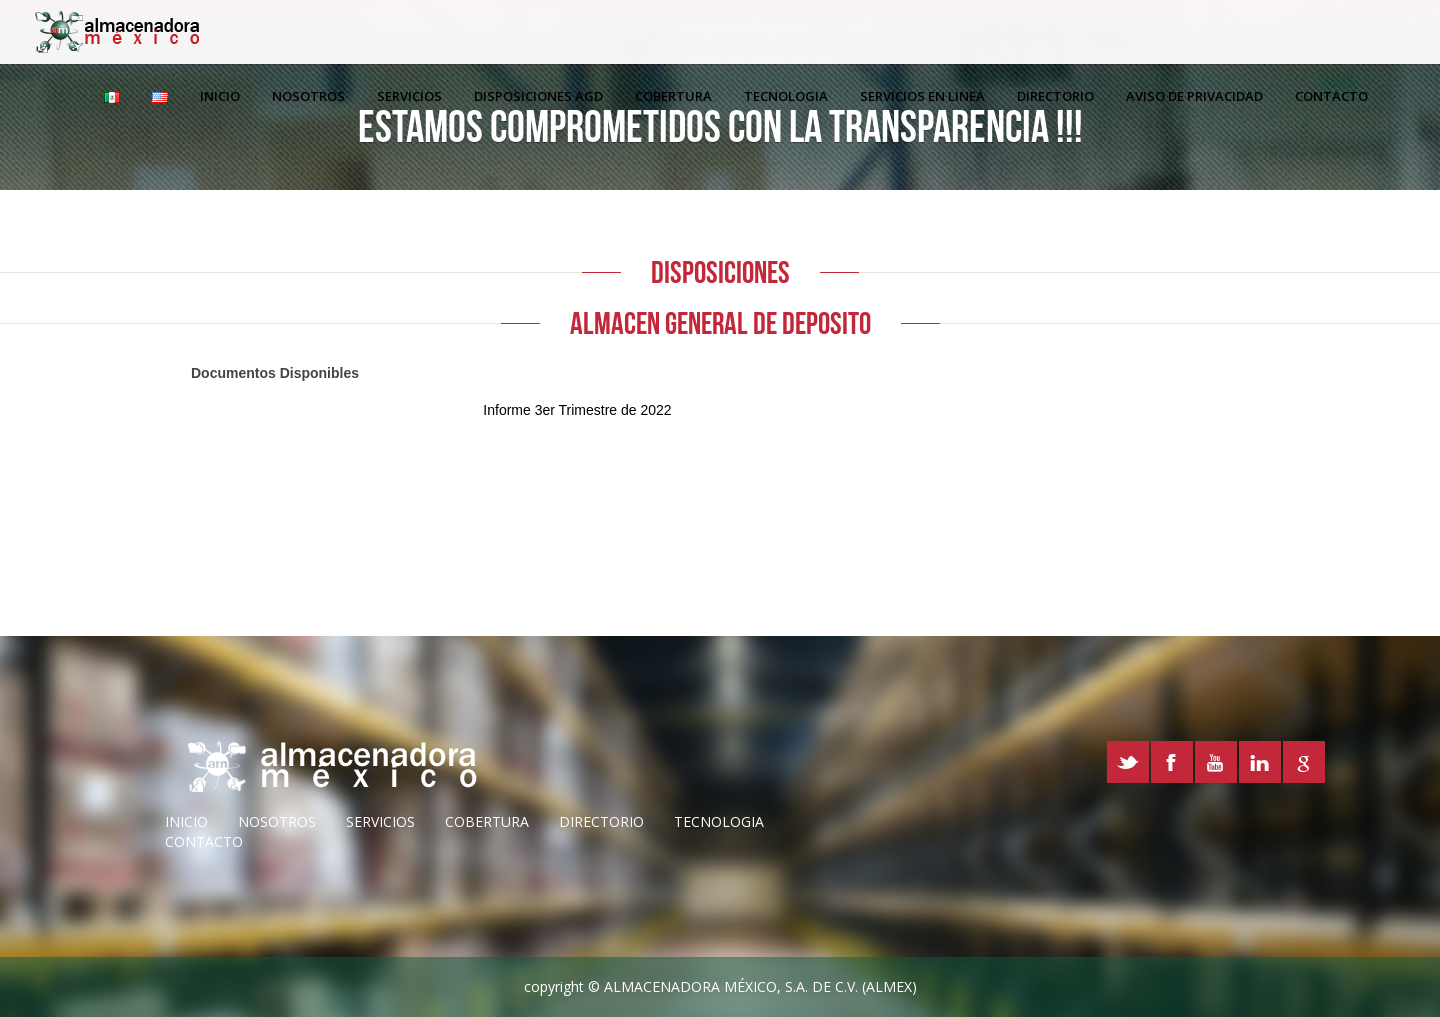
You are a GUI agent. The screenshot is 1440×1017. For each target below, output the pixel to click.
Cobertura (673, 96)
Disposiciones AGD (538, 96)
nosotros (277, 821)
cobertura (487, 821)
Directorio (1055, 96)
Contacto (1331, 96)
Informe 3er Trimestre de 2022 (577, 410)
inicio (186, 821)
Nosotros (308, 96)
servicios (380, 821)
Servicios (409, 96)
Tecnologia (786, 96)
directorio (601, 821)
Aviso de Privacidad (1194, 96)
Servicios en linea (922, 96)
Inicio (220, 96)
